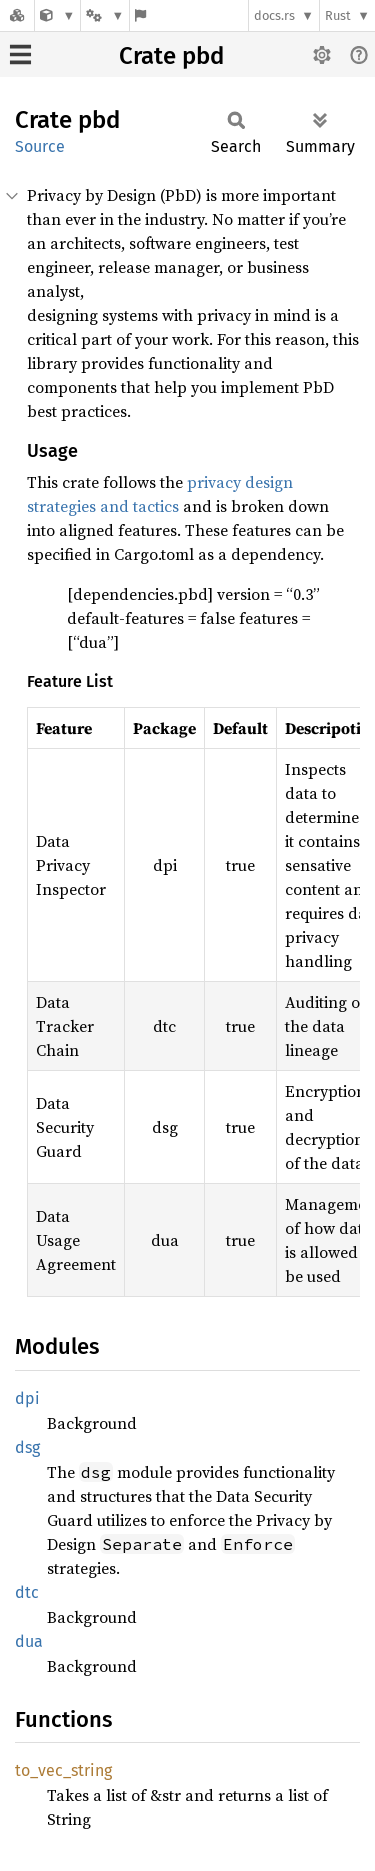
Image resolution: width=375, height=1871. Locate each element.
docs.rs (274, 15)
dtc (27, 1592)
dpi (27, 1398)
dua (29, 1641)
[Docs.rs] (17, 15)
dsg (27, 1447)
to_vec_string (63, 1770)
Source (40, 146)
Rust (338, 15)
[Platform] (105, 15)
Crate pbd (171, 56)
